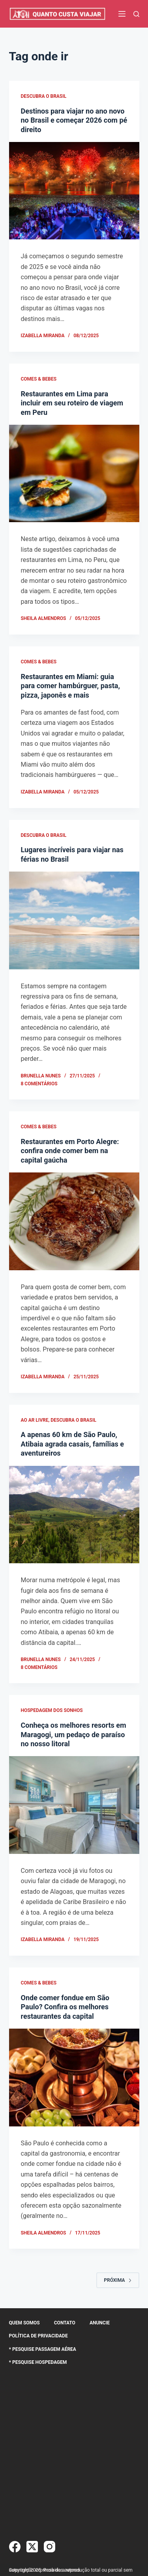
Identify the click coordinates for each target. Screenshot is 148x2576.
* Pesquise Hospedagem (38, 2362)
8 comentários (39, 1083)
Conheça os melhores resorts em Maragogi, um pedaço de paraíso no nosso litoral (73, 1734)
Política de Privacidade (38, 2336)
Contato (64, 2323)
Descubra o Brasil (44, 96)
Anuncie (100, 2323)
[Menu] (122, 13)
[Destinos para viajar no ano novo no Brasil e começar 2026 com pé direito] (74, 191)
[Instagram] (49, 2546)
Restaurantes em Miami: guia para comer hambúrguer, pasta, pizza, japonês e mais (70, 685)
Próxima (117, 2280)
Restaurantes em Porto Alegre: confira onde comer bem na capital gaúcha (70, 1150)
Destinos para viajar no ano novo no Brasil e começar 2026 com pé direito (74, 120)
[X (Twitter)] (32, 2546)
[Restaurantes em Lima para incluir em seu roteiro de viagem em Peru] (74, 474)
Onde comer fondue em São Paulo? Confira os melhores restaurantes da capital (65, 2007)
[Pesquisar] (136, 14)
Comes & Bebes (39, 379)
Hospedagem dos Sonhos (52, 1710)
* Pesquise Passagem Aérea (42, 2349)
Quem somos (24, 2323)
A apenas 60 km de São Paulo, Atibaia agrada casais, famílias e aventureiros (72, 1443)
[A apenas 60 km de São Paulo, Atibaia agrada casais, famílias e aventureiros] (74, 1515)
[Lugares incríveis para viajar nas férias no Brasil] (74, 920)
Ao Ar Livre (35, 1420)
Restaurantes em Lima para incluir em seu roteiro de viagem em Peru (72, 403)
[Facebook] (15, 2546)
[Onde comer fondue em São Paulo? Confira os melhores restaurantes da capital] (74, 2077)
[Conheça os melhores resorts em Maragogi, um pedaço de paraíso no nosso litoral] (74, 1805)
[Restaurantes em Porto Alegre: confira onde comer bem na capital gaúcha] (74, 1221)
